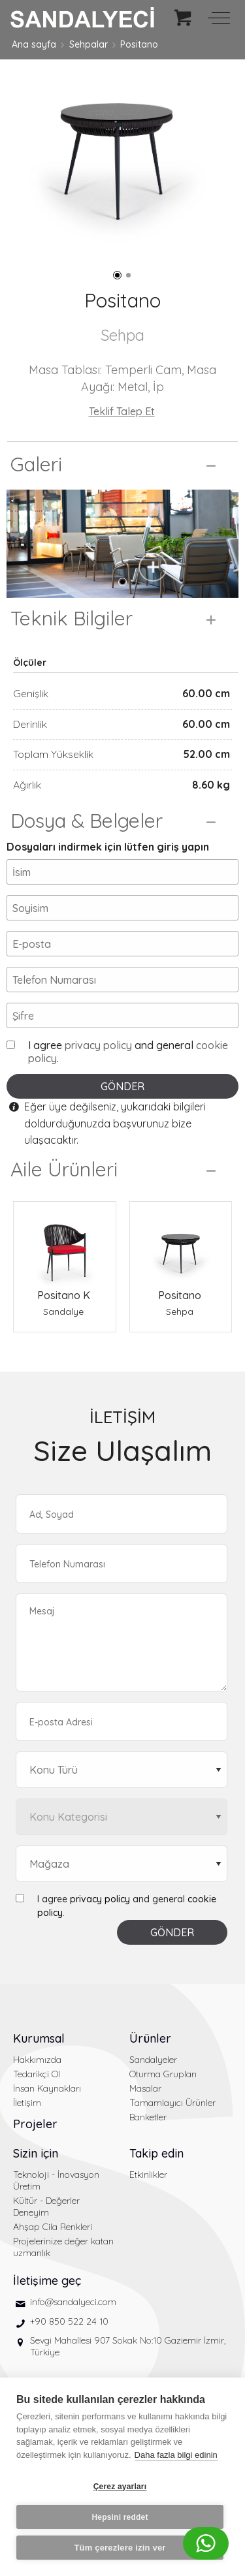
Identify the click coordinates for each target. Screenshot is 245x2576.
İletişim (27, 2103)
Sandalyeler (153, 2060)
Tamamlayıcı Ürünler (172, 2103)
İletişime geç (47, 2280)
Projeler (35, 2123)
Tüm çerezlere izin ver (119, 2547)
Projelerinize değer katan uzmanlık (63, 2247)
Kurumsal (39, 2038)
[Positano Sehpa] (181, 1245)
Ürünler (150, 2038)
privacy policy (98, 1045)
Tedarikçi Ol (36, 2074)
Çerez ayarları (120, 2486)
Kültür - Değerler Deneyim (46, 2206)
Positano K (63, 1295)
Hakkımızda (37, 2060)
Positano (139, 44)
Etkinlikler (148, 2174)
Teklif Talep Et (122, 411)
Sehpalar (88, 44)
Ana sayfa (34, 44)
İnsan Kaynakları (47, 2088)
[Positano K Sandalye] (65, 1245)
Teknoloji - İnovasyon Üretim (56, 2180)
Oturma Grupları (163, 2074)
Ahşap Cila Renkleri (52, 2227)
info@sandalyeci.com (73, 2302)
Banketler (148, 2117)
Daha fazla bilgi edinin (176, 2455)
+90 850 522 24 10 (69, 2321)
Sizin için (35, 2153)
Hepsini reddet (119, 2517)
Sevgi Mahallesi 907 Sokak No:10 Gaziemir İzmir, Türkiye (127, 2346)
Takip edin (156, 2153)
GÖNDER (122, 1086)
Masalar (145, 2088)
